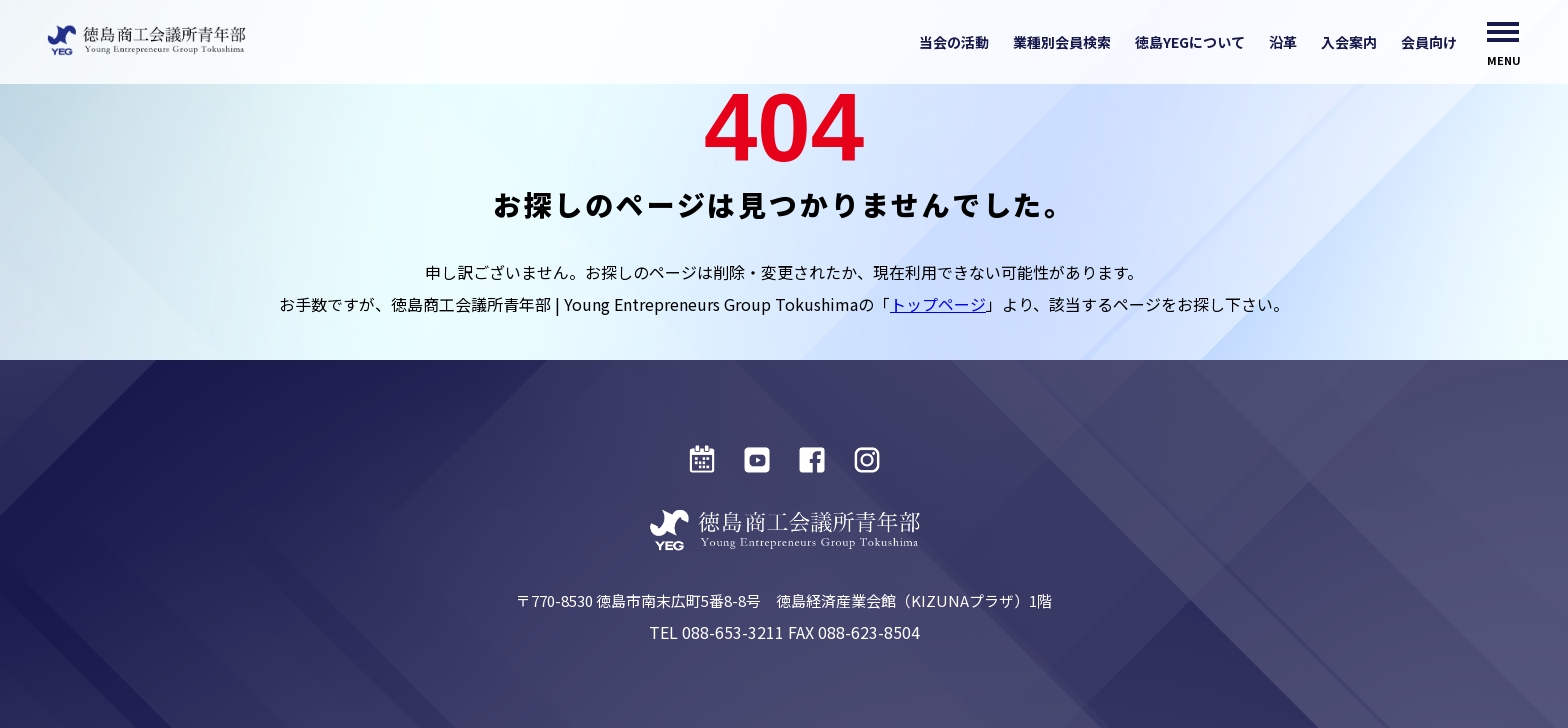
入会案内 (1349, 42)
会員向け (1429, 42)
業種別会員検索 (1062, 42)
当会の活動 (954, 42)
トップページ (938, 304)
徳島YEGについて (1190, 42)
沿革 (1283, 42)
